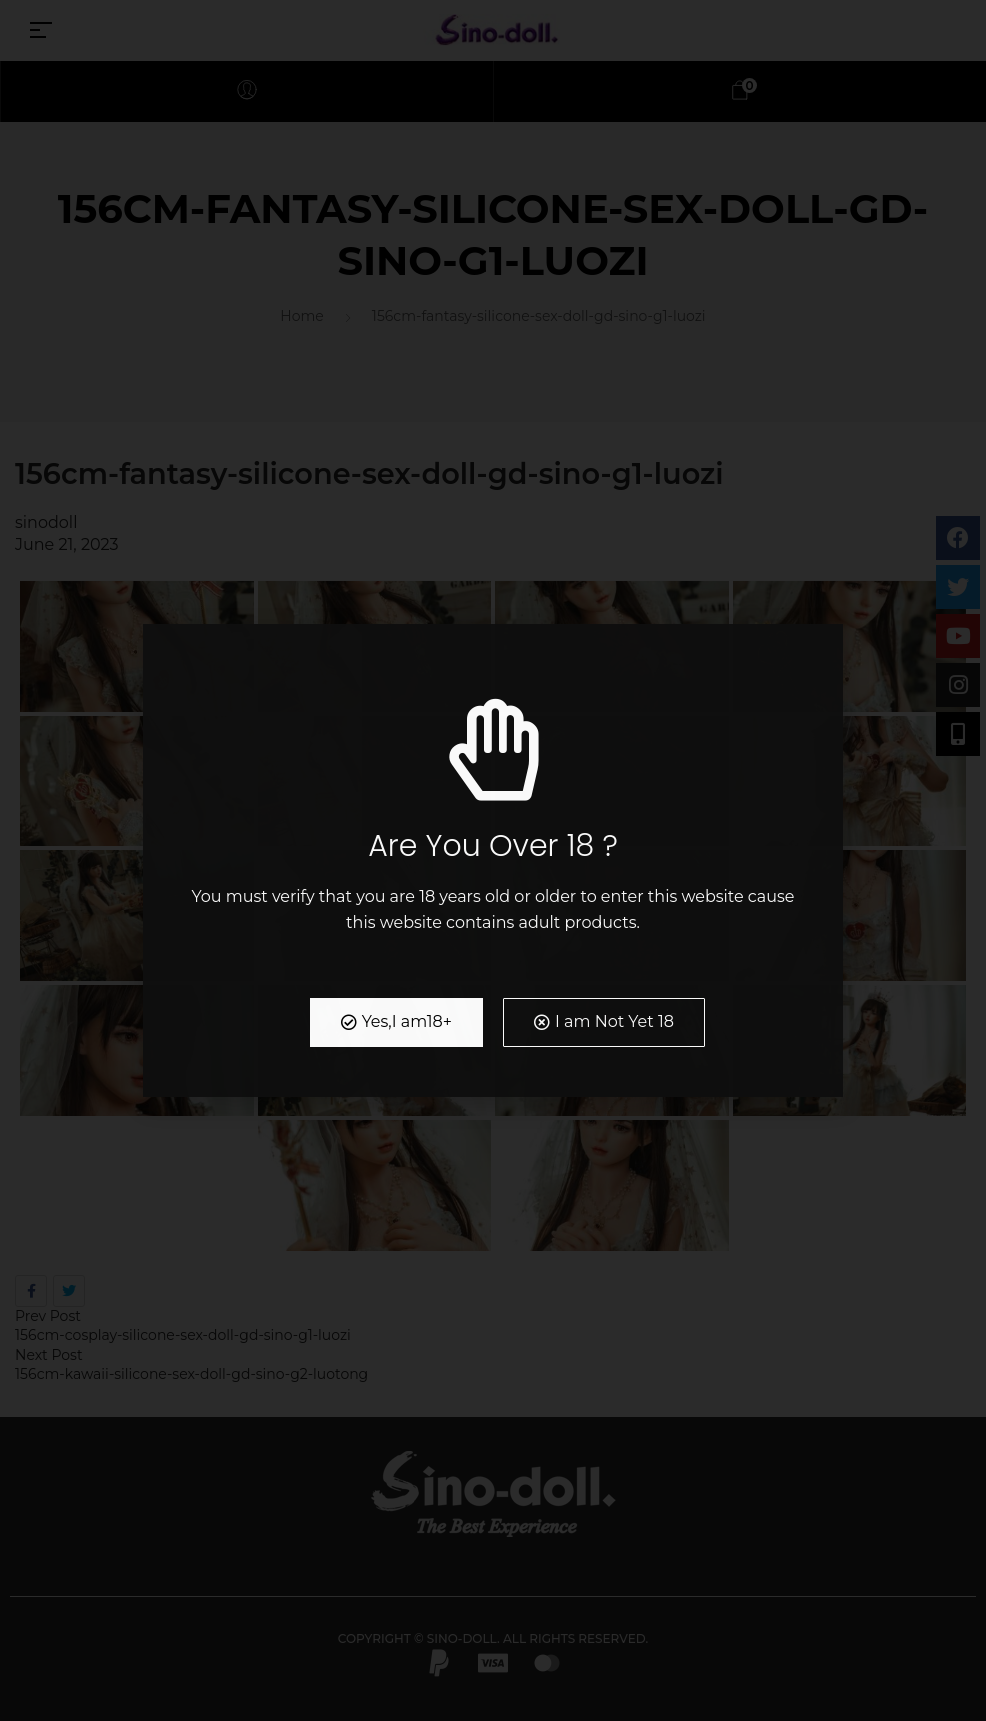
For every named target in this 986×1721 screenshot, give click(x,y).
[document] (493, 860)
